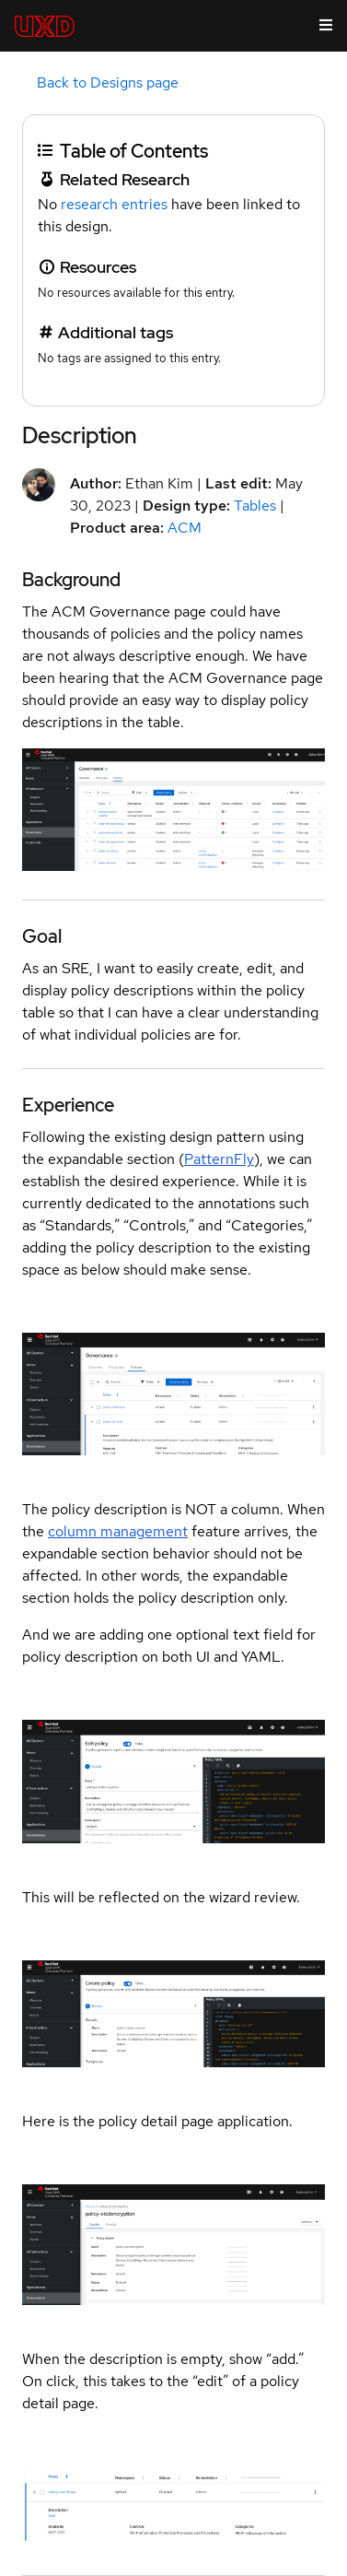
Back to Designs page (108, 82)
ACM (185, 527)
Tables (255, 505)
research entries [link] (114, 204)
